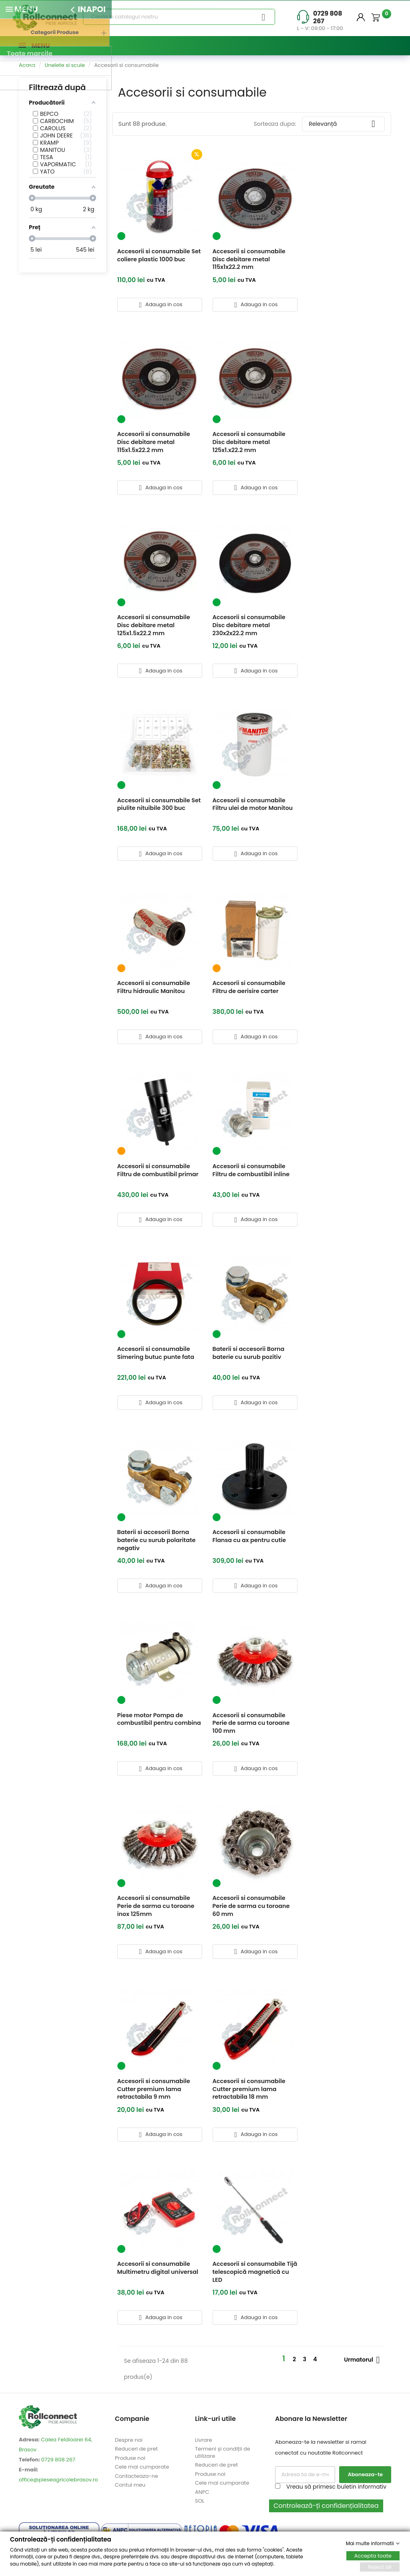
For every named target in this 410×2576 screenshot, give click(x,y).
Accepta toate (373, 2555)
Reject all (380, 2566)
